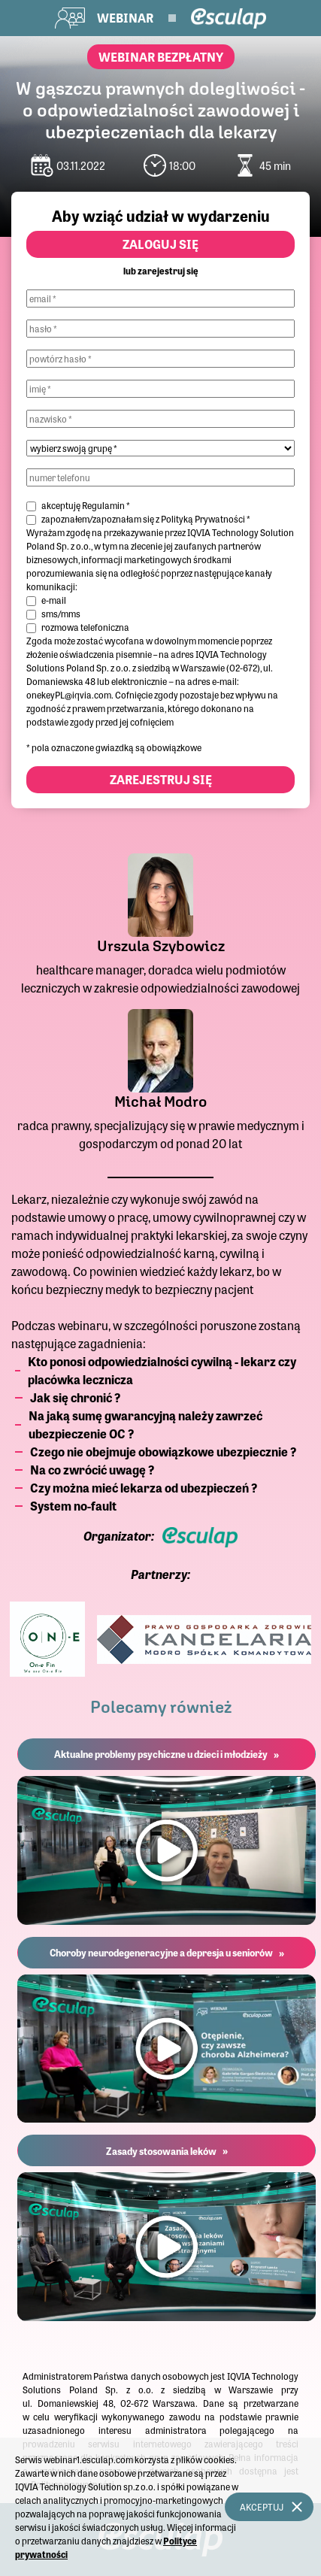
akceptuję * (85, 505)
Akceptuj (261, 2507)
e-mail (53, 600)
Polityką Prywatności (203, 519)
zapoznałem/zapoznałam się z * (145, 519)
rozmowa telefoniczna (85, 627)
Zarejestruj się (161, 779)
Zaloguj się (160, 244)
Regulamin (103, 505)
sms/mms (60, 613)
